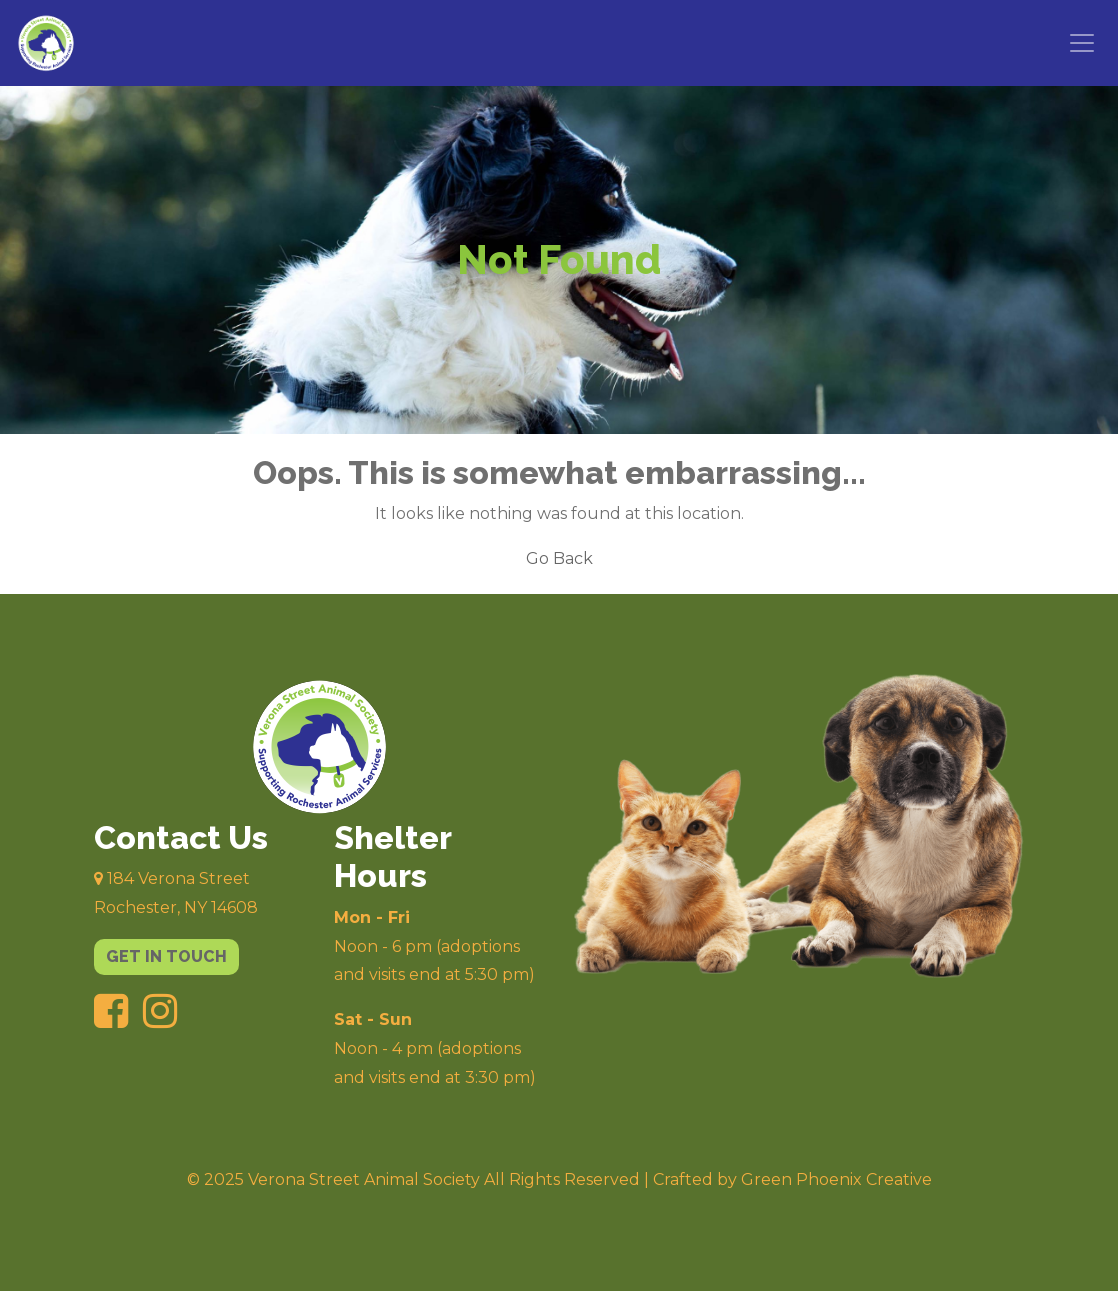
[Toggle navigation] (1082, 43)
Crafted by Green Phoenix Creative (792, 1179)
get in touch (166, 956)
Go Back (559, 558)
